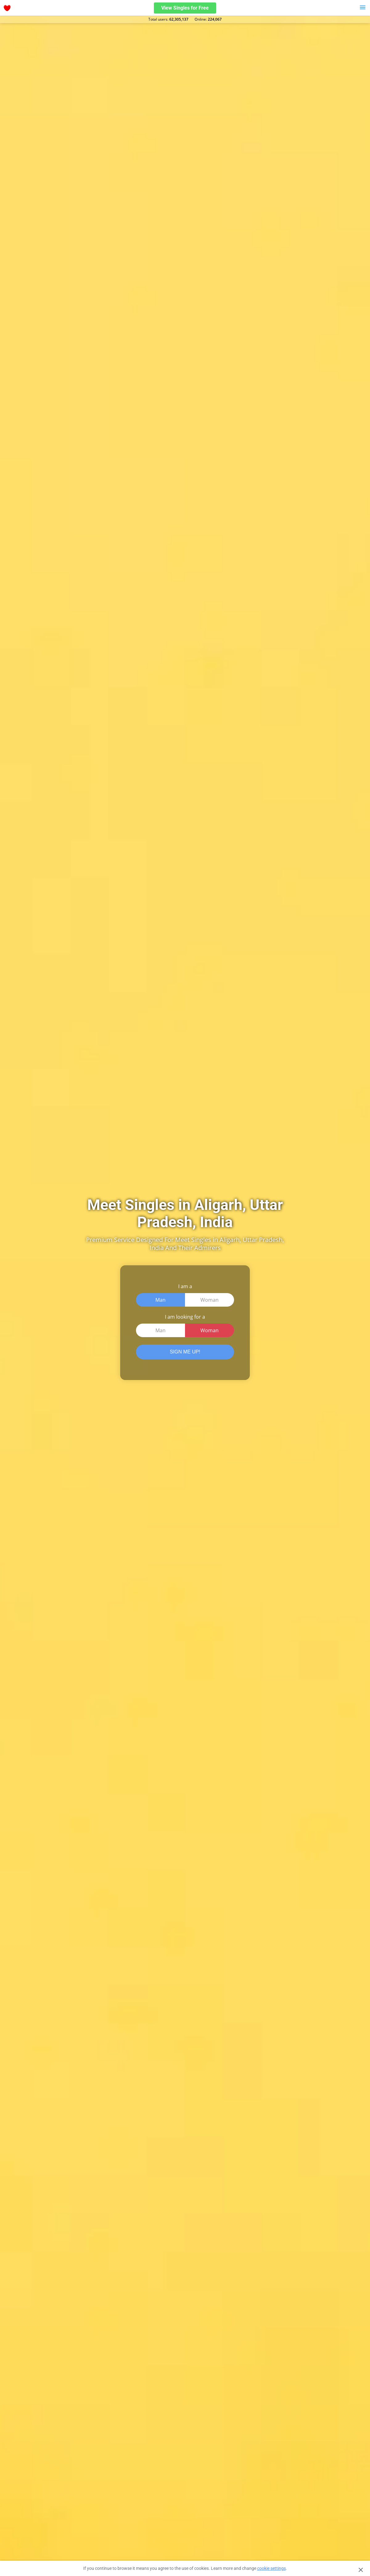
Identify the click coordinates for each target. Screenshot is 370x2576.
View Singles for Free (185, 8)
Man (160, 1299)
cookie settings (271, 2568)
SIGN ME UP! (185, 1351)
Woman (209, 1299)
